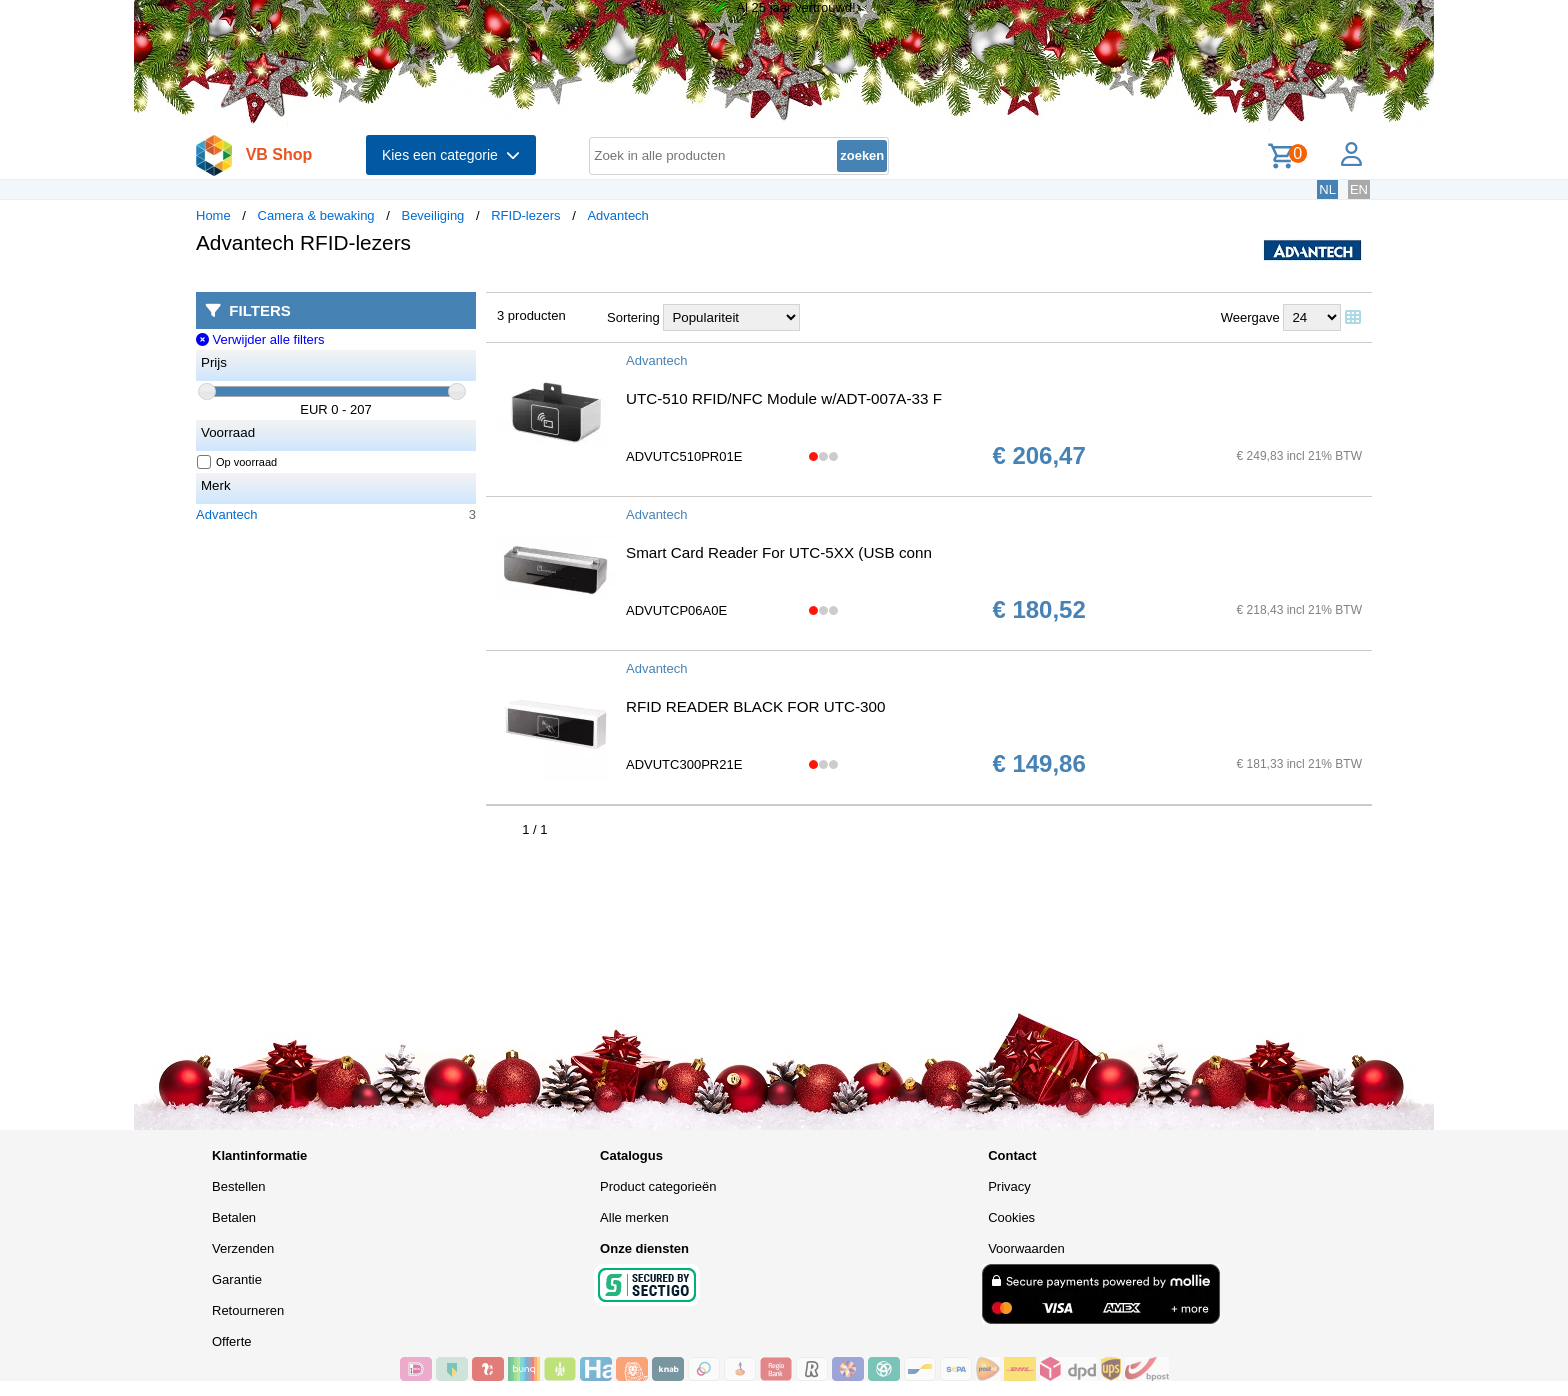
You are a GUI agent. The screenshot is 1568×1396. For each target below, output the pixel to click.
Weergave (1250, 317)
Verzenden (243, 1248)
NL (1327, 189)
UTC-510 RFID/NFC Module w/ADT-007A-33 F (784, 398)
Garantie (237, 1279)
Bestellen (238, 1186)
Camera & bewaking (316, 215)
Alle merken (634, 1217)
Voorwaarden (1026, 1248)
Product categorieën (658, 1186)
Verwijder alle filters (260, 339)
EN (1359, 189)
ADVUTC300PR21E (684, 764)
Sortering (633, 317)
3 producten (531, 315)
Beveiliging (432, 215)
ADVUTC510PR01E (684, 456)
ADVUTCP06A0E (676, 610)
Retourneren (248, 1310)
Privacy (1009, 1186)
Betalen (234, 1217)
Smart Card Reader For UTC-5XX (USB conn (779, 552)
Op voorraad (237, 462)
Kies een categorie (451, 155)
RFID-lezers (525, 215)
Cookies (1011, 1217)
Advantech (617, 215)
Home (213, 215)
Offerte (232, 1341)
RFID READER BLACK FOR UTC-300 (755, 706)
